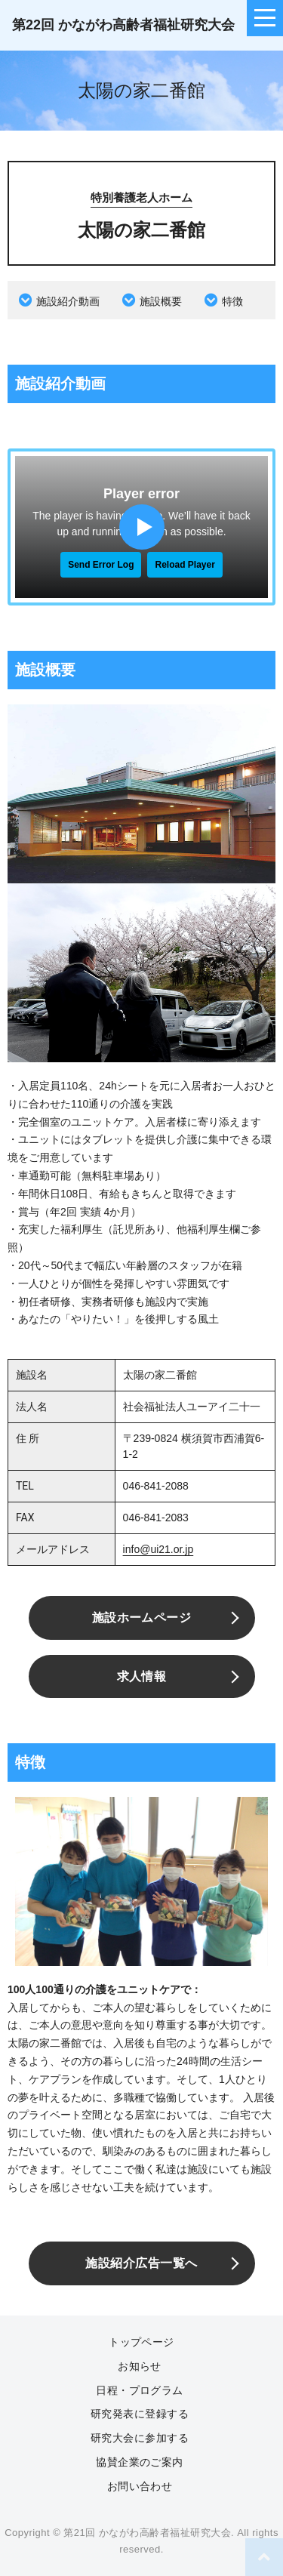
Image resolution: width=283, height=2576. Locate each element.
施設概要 (161, 301)
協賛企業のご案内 (139, 2462)
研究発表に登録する (140, 2414)
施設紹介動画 (68, 301)
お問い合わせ (140, 2486)
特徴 (232, 301)
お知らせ (139, 2366)
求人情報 (142, 1676)
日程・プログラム (139, 2390)
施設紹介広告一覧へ (141, 2263)
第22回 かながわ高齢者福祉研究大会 (123, 24)
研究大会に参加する (140, 2438)
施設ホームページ (142, 1617)
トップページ (141, 2342)
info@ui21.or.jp (158, 1549)
